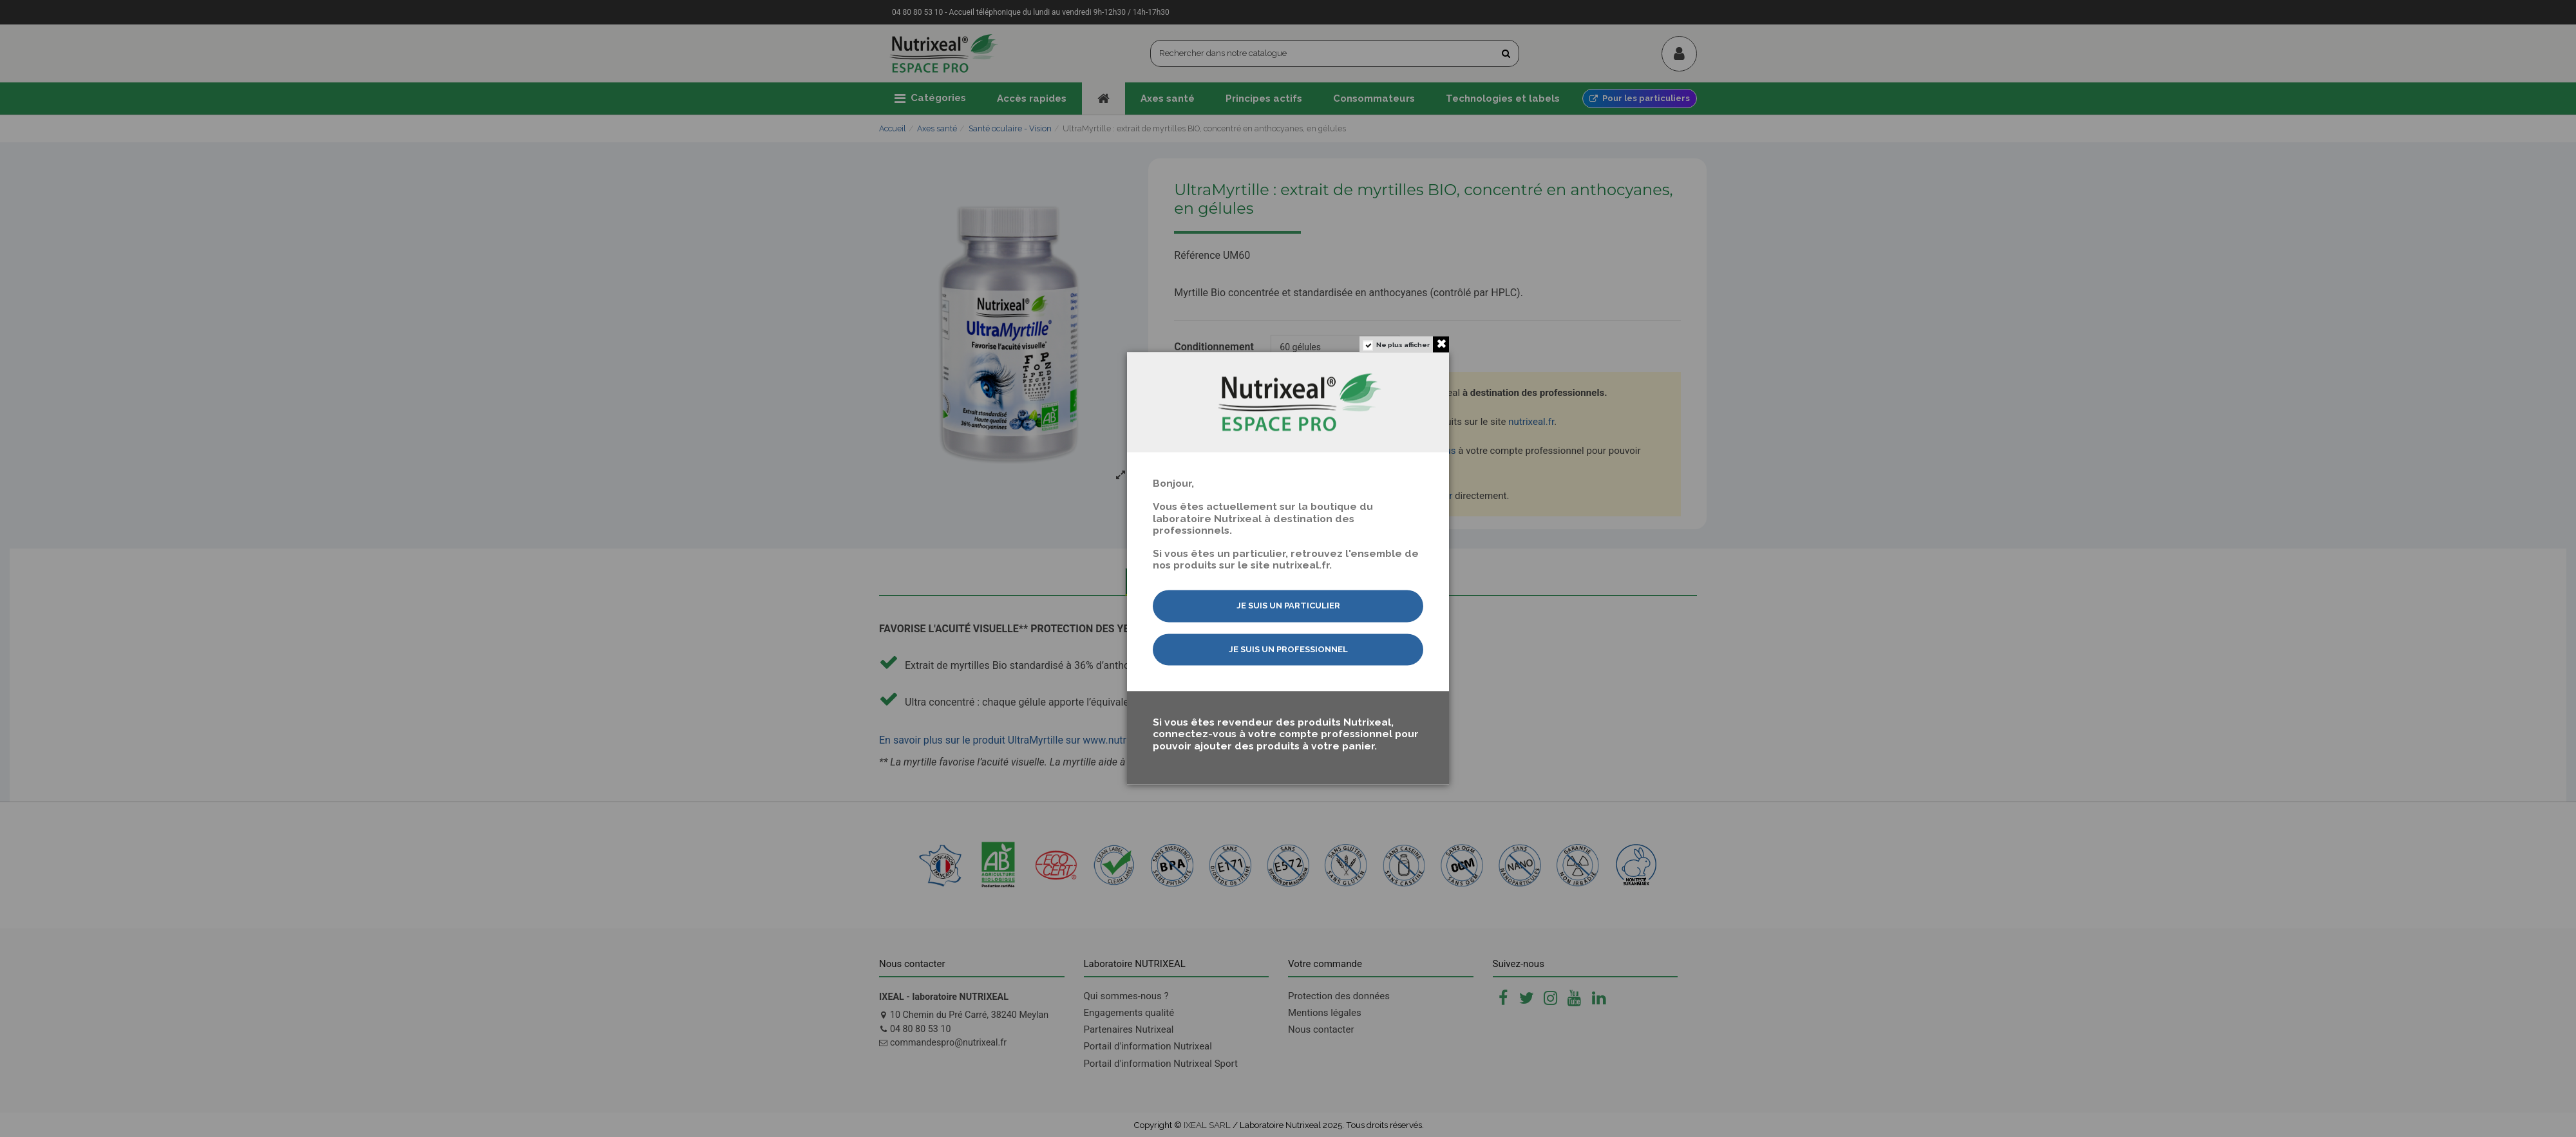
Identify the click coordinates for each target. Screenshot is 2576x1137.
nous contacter (1420, 496)
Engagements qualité (1129, 1013)
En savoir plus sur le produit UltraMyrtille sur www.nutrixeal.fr (1018, 740)
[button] (930, 98)
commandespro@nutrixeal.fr (948, 1042)
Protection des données (1339, 996)
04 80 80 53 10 (920, 1029)
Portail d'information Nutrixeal (1148, 1046)
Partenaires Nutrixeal (1129, 1029)
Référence (1197, 255)
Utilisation (1404, 580)
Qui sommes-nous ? (1126, 996)
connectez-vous (1422, 450)
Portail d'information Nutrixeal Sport (1161, 1063)
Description (1176, 581)
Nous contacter (1321, 1029)
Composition (1291, 580)
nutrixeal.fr (1531, 422)
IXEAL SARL (1207, 1125)
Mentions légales (1324, 1013)
